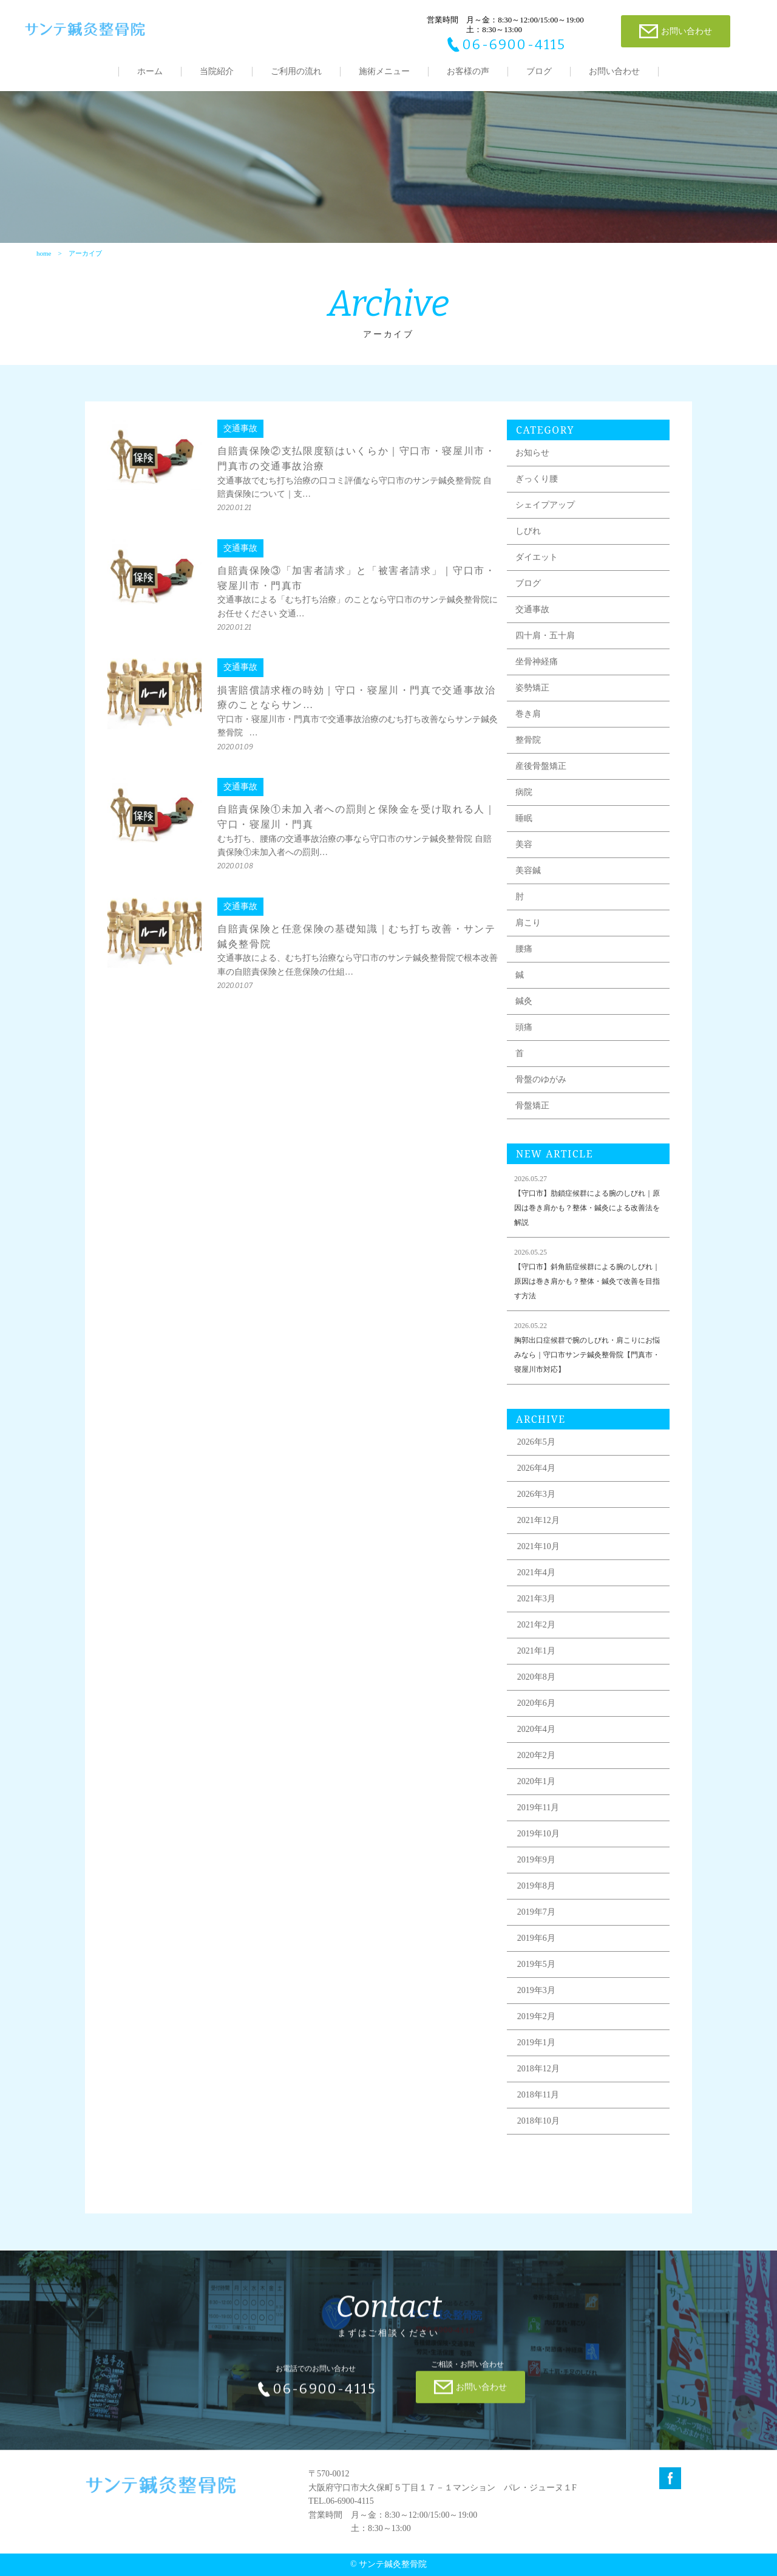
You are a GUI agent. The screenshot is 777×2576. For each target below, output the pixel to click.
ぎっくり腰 (536, 486)
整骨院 (528, 747)
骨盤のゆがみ (540, 1086)
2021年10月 (538, 1553)
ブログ (539, 71)
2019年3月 (536, 1997)
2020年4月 (536, 1736)
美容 (523, 851)
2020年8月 (536, 1684)
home (43, 253)
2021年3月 (536, 1605)
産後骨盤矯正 (540, 773)
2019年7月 (536, 1919)
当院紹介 (217, 71)
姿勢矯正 (532, 695)
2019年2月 (536, 2023)
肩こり (528, 930)
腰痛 (523, 956)
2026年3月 (536, 1501)
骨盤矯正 (532, 1112)
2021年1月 (536, 1658)
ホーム (150, 71)
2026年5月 (536, 1449)
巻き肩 (528, 721)
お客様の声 (468, 71)
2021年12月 (538, 1527)
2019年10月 (538, 1840)
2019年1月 (536, 2049)
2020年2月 (536, 1762)
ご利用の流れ (296, 71)
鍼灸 (523, 1008)
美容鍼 (528, 877)
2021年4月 (536, 1579)
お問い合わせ (614, 71)
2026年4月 (536, 1475)
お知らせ (532, 460)
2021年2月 (536, 1632)
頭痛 (523, 1034)
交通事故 (532, 616)
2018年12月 (538, 2075)
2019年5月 (536, 1971)
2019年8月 (536, 1893)
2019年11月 (538, 1814)
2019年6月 (536, 1945)
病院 (523, 799)
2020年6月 (536, 1710)
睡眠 (523, 825)
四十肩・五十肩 (545, 642)
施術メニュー (384, 71)
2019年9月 (536, 1867)
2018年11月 (538, 2102)
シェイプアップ (545, 512)
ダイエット (536, 564)
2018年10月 (538, 2128)
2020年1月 (536, 1788)
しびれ (528, 538)
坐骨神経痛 (536, 668)
